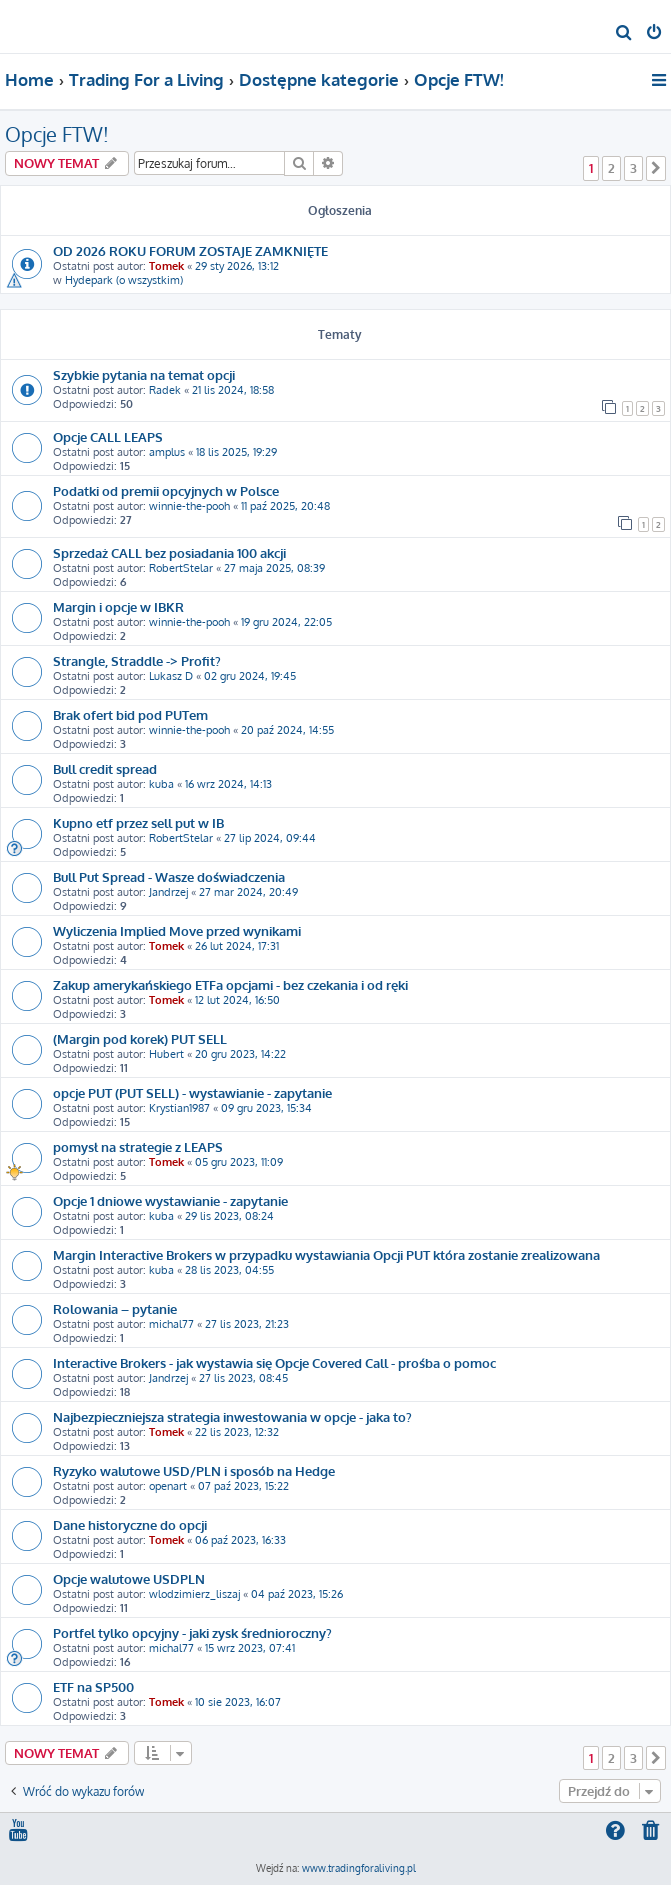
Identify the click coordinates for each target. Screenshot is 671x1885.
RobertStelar (181, 568)
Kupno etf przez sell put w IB (138, 822)
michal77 (171, 1324)
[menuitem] (624, 34)
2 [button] (611, 168)
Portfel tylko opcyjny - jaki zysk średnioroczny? (192, 1632)
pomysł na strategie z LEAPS (138, 1146)
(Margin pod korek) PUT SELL (140, 1038)
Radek (165, 390)
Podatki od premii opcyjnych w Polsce (166, 490)
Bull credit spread (105, 768)
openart (168, 1486)
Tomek (166, 266)
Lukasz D (171, 676)
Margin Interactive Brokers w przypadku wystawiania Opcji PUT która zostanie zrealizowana (326, 1254)
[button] (656, 168)
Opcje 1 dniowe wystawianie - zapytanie (170, 1200)
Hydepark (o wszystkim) (124, 280)
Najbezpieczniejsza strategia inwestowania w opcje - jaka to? (232, 1416)
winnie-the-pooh (189, 506)
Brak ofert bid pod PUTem (130, 714)
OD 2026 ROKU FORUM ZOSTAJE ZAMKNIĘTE (190, 250)
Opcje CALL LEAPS (108, 436)
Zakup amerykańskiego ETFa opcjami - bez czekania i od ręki (230, 984)
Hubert (166, 1054)
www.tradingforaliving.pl (359, 1868)
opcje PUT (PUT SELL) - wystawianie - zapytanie (192, 1092)
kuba (161, 784)
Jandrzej (168, 892)
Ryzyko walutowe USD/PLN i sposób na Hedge (194, 1470)
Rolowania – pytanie (115, 1308)
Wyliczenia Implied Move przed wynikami (177, 930)
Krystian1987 (179, 1108)
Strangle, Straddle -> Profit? (137, 660)
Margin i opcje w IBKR (118, 606)
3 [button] (633, 168)
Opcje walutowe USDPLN (129, 1578)
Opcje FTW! (57, 134)
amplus (167, 452)
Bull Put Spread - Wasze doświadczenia (169, 876)
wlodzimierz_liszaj (194, 1594)
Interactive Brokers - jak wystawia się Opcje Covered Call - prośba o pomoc (274, 1362)
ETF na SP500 (93, 1686)
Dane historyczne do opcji (130, 1524)
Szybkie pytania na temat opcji (144, 374)
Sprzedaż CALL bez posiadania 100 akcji (169, 552)
